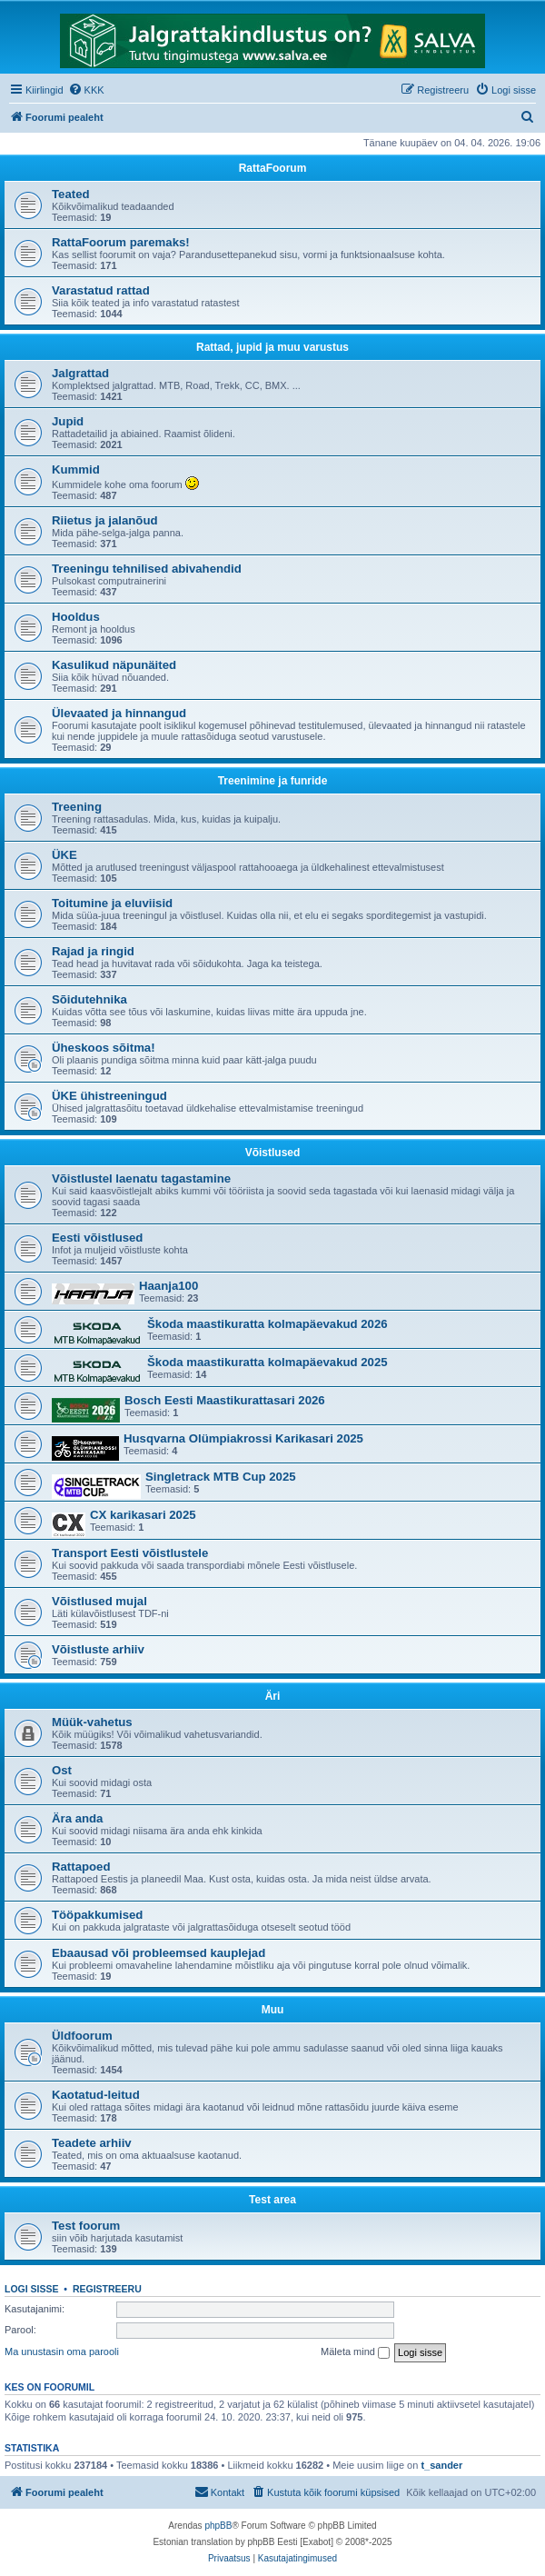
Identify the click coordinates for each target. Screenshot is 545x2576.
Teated (71, 194)
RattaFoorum (273, 168)
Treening (77, 807)
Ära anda (77, 1818)
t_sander (441, 2465)
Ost (62, 1770)
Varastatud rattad (101, 290)
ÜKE (64, 855)
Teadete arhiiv (92, 2143)
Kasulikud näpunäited (114, 665)
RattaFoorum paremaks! (121, 242)
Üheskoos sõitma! (103, 1047)
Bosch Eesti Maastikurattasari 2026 (224, 1400)
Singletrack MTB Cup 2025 (220, 1476)
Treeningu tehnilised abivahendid (147, 568)
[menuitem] (86, 90)
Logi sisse (32, 2288)
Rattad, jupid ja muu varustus (272, 347)
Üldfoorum (82, 2035)
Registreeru (107, 2288)
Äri (273, 1696)
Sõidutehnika (89, 999)
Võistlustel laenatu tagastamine (141, 1178)
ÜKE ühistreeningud (109, 1096)
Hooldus (76, 617)
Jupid (68, 421)
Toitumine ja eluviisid (112, 903)
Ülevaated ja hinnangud (119, 713)
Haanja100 (168, 1286)
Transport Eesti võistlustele (130, 1553)
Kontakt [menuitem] (219, 2491)
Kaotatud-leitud (96, 2095)
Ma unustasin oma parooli (62, 2351)
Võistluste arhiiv (98, 1649)
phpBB (218, 2526)
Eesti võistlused (97, 1237)
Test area (272, 2199)
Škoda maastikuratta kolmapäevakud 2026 (267, 1324)
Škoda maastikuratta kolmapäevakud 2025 (267, 1362)
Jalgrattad (80, 373)
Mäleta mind (355, 2352)
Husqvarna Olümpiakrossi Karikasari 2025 (243, 1438)
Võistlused (273, 1152)
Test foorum (86, 2225)
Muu (273, 2009)
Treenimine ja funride (273, 780)
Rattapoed (81, 1866)
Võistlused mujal (99, 1601)
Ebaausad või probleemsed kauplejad (158, 1953)
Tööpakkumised (97, 1915)
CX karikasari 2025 (143, 1515)
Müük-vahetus (92, 1722)
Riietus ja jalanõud (105, 520)
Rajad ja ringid (93, 951)
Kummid (76, 469)
